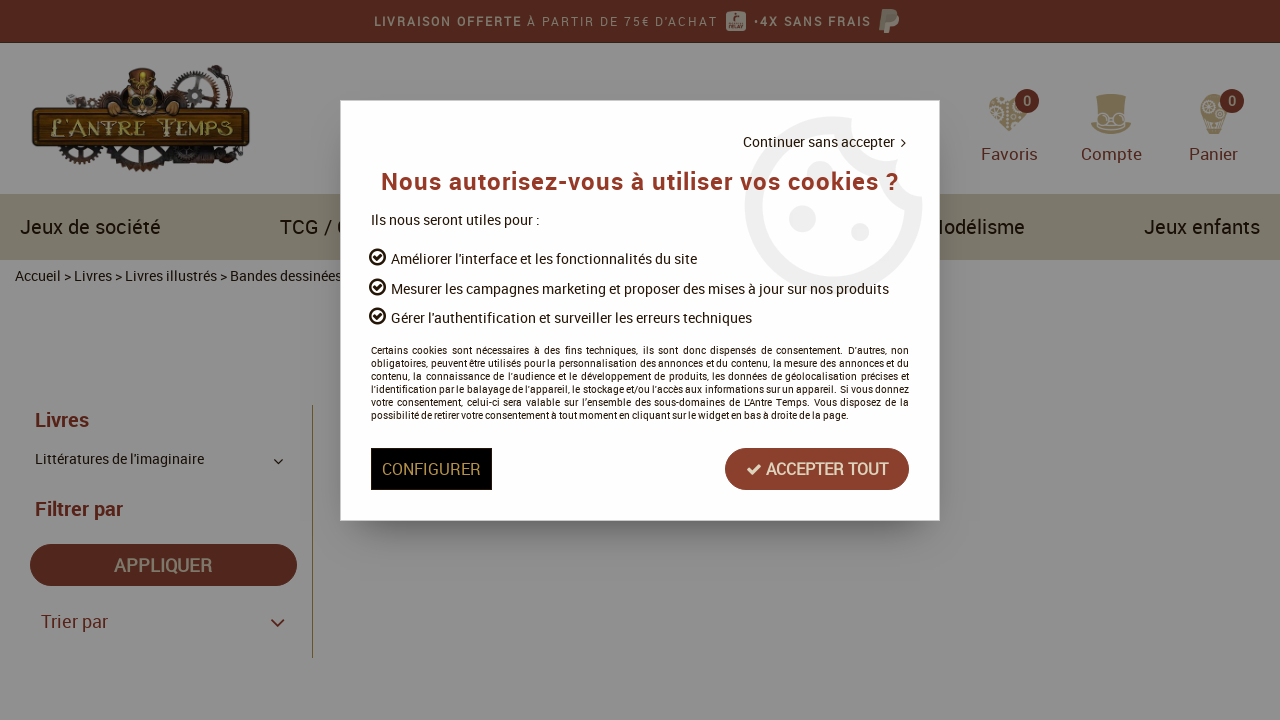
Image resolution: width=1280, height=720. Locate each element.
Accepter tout (817, 469)
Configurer (431, 469)
